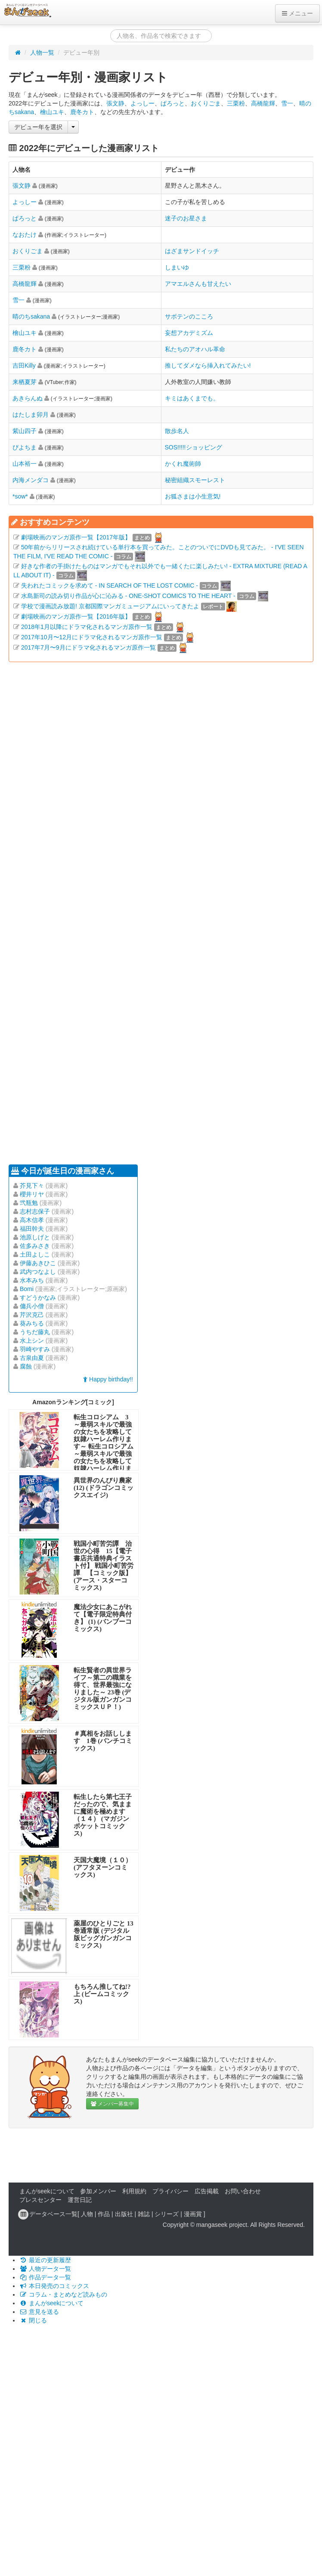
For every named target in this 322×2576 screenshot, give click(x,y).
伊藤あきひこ (38, 1263)
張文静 (115, 103)
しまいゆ (177, 267)
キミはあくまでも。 (192, 398)
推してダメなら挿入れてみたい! (208, 365)
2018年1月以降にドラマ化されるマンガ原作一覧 (86, 626)
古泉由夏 (32, 1357)
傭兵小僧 (32, 1306)
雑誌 (144, 2214)
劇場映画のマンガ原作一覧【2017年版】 (76, 537)
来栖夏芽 (24, 381)
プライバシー (170, 2191)
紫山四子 (24, 430)
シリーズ (167, 2214)
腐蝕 (26, 1366)
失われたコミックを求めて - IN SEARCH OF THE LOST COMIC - (109, 585)
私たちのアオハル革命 (195, 349)
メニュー (297, 13)
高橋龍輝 (263, 103)
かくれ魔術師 (183, 463)
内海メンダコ (30, 480)
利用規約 (134, 2191)
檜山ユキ (52, 111)
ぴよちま (24, 447)
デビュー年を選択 (38, 127)
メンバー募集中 (112, 2104)
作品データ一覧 (45, 2277)
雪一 (287, 103)
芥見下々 (32, 1185)
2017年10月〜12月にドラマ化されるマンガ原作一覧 (91, 637)
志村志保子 (35, 1211)
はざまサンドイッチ (192, 251)
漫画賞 (193, 2214)
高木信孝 (32, 1220)
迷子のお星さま (186, 218)
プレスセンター (40, 2199)
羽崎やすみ (35, 1349)
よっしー (142, 103)
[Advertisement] (81, 912)
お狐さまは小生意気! (193, 496)
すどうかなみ (38, 1297)
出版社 (124, 2214)
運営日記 (80, 2199)
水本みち (32, 1280)
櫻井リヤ (32, 1194)
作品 (104, 2214)
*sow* (20, 496)
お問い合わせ (243, 2191)
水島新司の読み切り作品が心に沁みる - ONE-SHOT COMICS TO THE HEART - (128, 595)
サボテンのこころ (189, 316)
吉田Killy (24, 365)
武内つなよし (38, 1271)
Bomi (27, 1288)
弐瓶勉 (29, 1202)
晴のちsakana (31, 316)
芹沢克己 (32, 1314)
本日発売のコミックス (54, 2285)
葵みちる (32, 1323)
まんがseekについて (46, 2191)
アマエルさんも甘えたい (198, 283)
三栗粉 (236, 103)
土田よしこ (35, 1254)
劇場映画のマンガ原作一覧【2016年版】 (76, 616)
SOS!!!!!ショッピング (193, 447)
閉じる (33, 2320)
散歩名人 (177, 430)
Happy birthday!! (108, 1379)
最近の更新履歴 (45, 2260)
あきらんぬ (27, 398)
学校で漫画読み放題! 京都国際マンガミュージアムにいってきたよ (110, 606)
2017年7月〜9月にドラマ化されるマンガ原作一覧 (88, 647)
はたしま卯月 (30, 414)
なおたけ (24, 234)
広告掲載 (207, 2191)
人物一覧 (42, 52)
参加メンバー (98, 2191)
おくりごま (206, 103)
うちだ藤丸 (35, 1331)
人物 (87, 2214)
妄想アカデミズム (189, 332)
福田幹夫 (32, 1228)
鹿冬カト (82, 111)
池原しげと (35, 1237)
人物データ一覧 (45, 2268)
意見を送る (39, 2311)
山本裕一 (24, 463)
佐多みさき (35, 1245)
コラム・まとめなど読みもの (63, 2294)
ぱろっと (173, 103)
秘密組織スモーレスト (195, 480)
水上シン (32, 1340)
